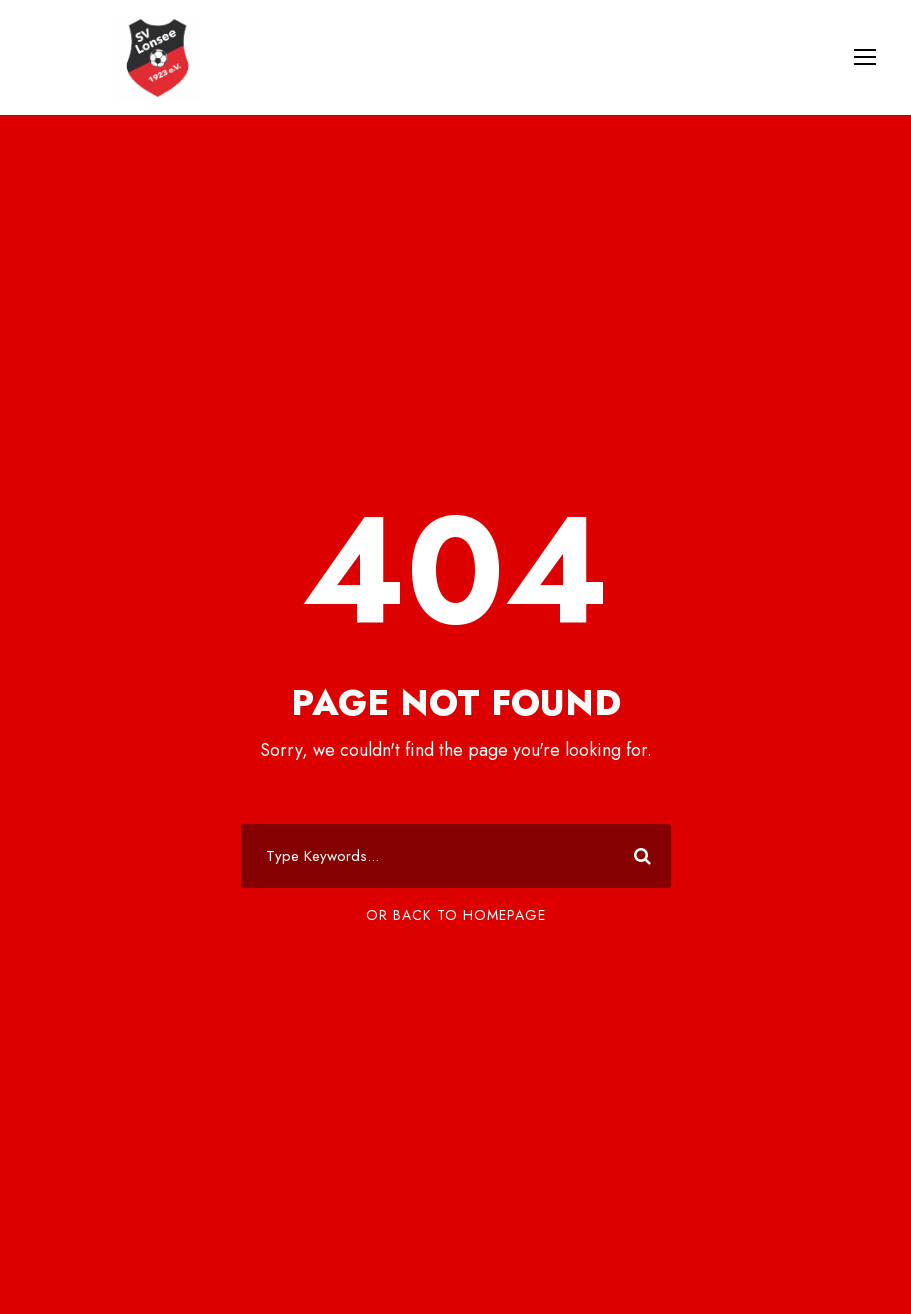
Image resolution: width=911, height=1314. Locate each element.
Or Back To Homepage (456, 915)
